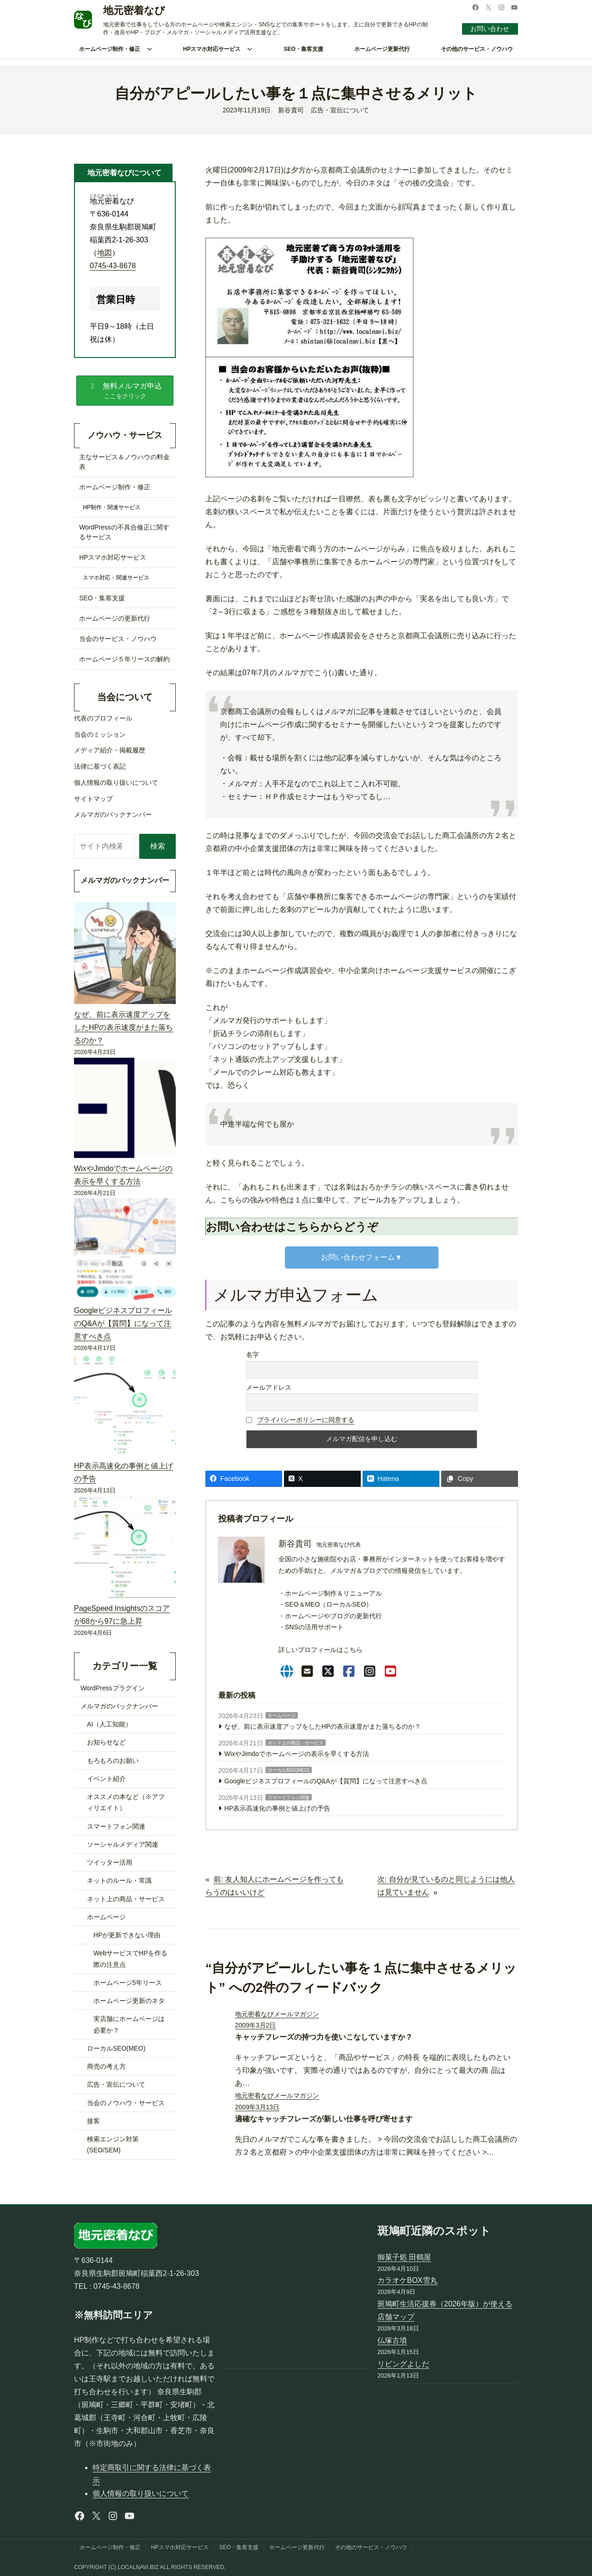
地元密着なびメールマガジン (277, 2014)
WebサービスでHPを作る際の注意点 (130, 1958)
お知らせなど (106, 1742)
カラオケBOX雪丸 (407, 2280)
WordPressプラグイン (112, 1688)
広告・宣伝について (340, 110)
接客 (93, 2121)
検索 (157, 846)
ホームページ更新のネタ (129, 2000)
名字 (252, 1354)
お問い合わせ (489, 28)
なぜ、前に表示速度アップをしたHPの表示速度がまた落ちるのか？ (322, 1726)
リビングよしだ (403, 2364)
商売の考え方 (106, 2066)
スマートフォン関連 (288, 1797)
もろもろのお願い (113, 1760)
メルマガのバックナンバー (119, 1706)
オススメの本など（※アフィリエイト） (126, 1802)
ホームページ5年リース (127, 1982)
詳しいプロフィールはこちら (320, 1649)
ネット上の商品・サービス (295, 1742)
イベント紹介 (106, 1778)
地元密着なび (134, 10)
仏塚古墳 (392, 2340)
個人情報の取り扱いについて (140, 2493)
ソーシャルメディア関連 (122, 1844)
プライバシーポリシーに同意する (305, 1420)
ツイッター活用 (109, 1862)
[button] (124, 390)
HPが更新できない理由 (126, 1935)
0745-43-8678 (113, 266)
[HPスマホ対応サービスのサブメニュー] (250, 49)
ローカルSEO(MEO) (289, 1770)
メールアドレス (268, 1387)
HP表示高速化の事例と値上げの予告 (277, 1808)
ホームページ (282, 1715)
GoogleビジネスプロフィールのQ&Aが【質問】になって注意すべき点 (325, 1781)
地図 (104, 253)
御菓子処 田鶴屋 (404, 2257)
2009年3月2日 (255, 2025)
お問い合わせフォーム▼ (361, 1257)
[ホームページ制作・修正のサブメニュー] (149, 49)
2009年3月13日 (257, 2107)
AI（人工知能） (109, 1724)
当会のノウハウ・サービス (126, 2103)
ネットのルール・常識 (119, 1880)
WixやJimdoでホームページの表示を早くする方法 (296, 1753)
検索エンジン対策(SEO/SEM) (113, 2144)
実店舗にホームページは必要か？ (129, 2024)
